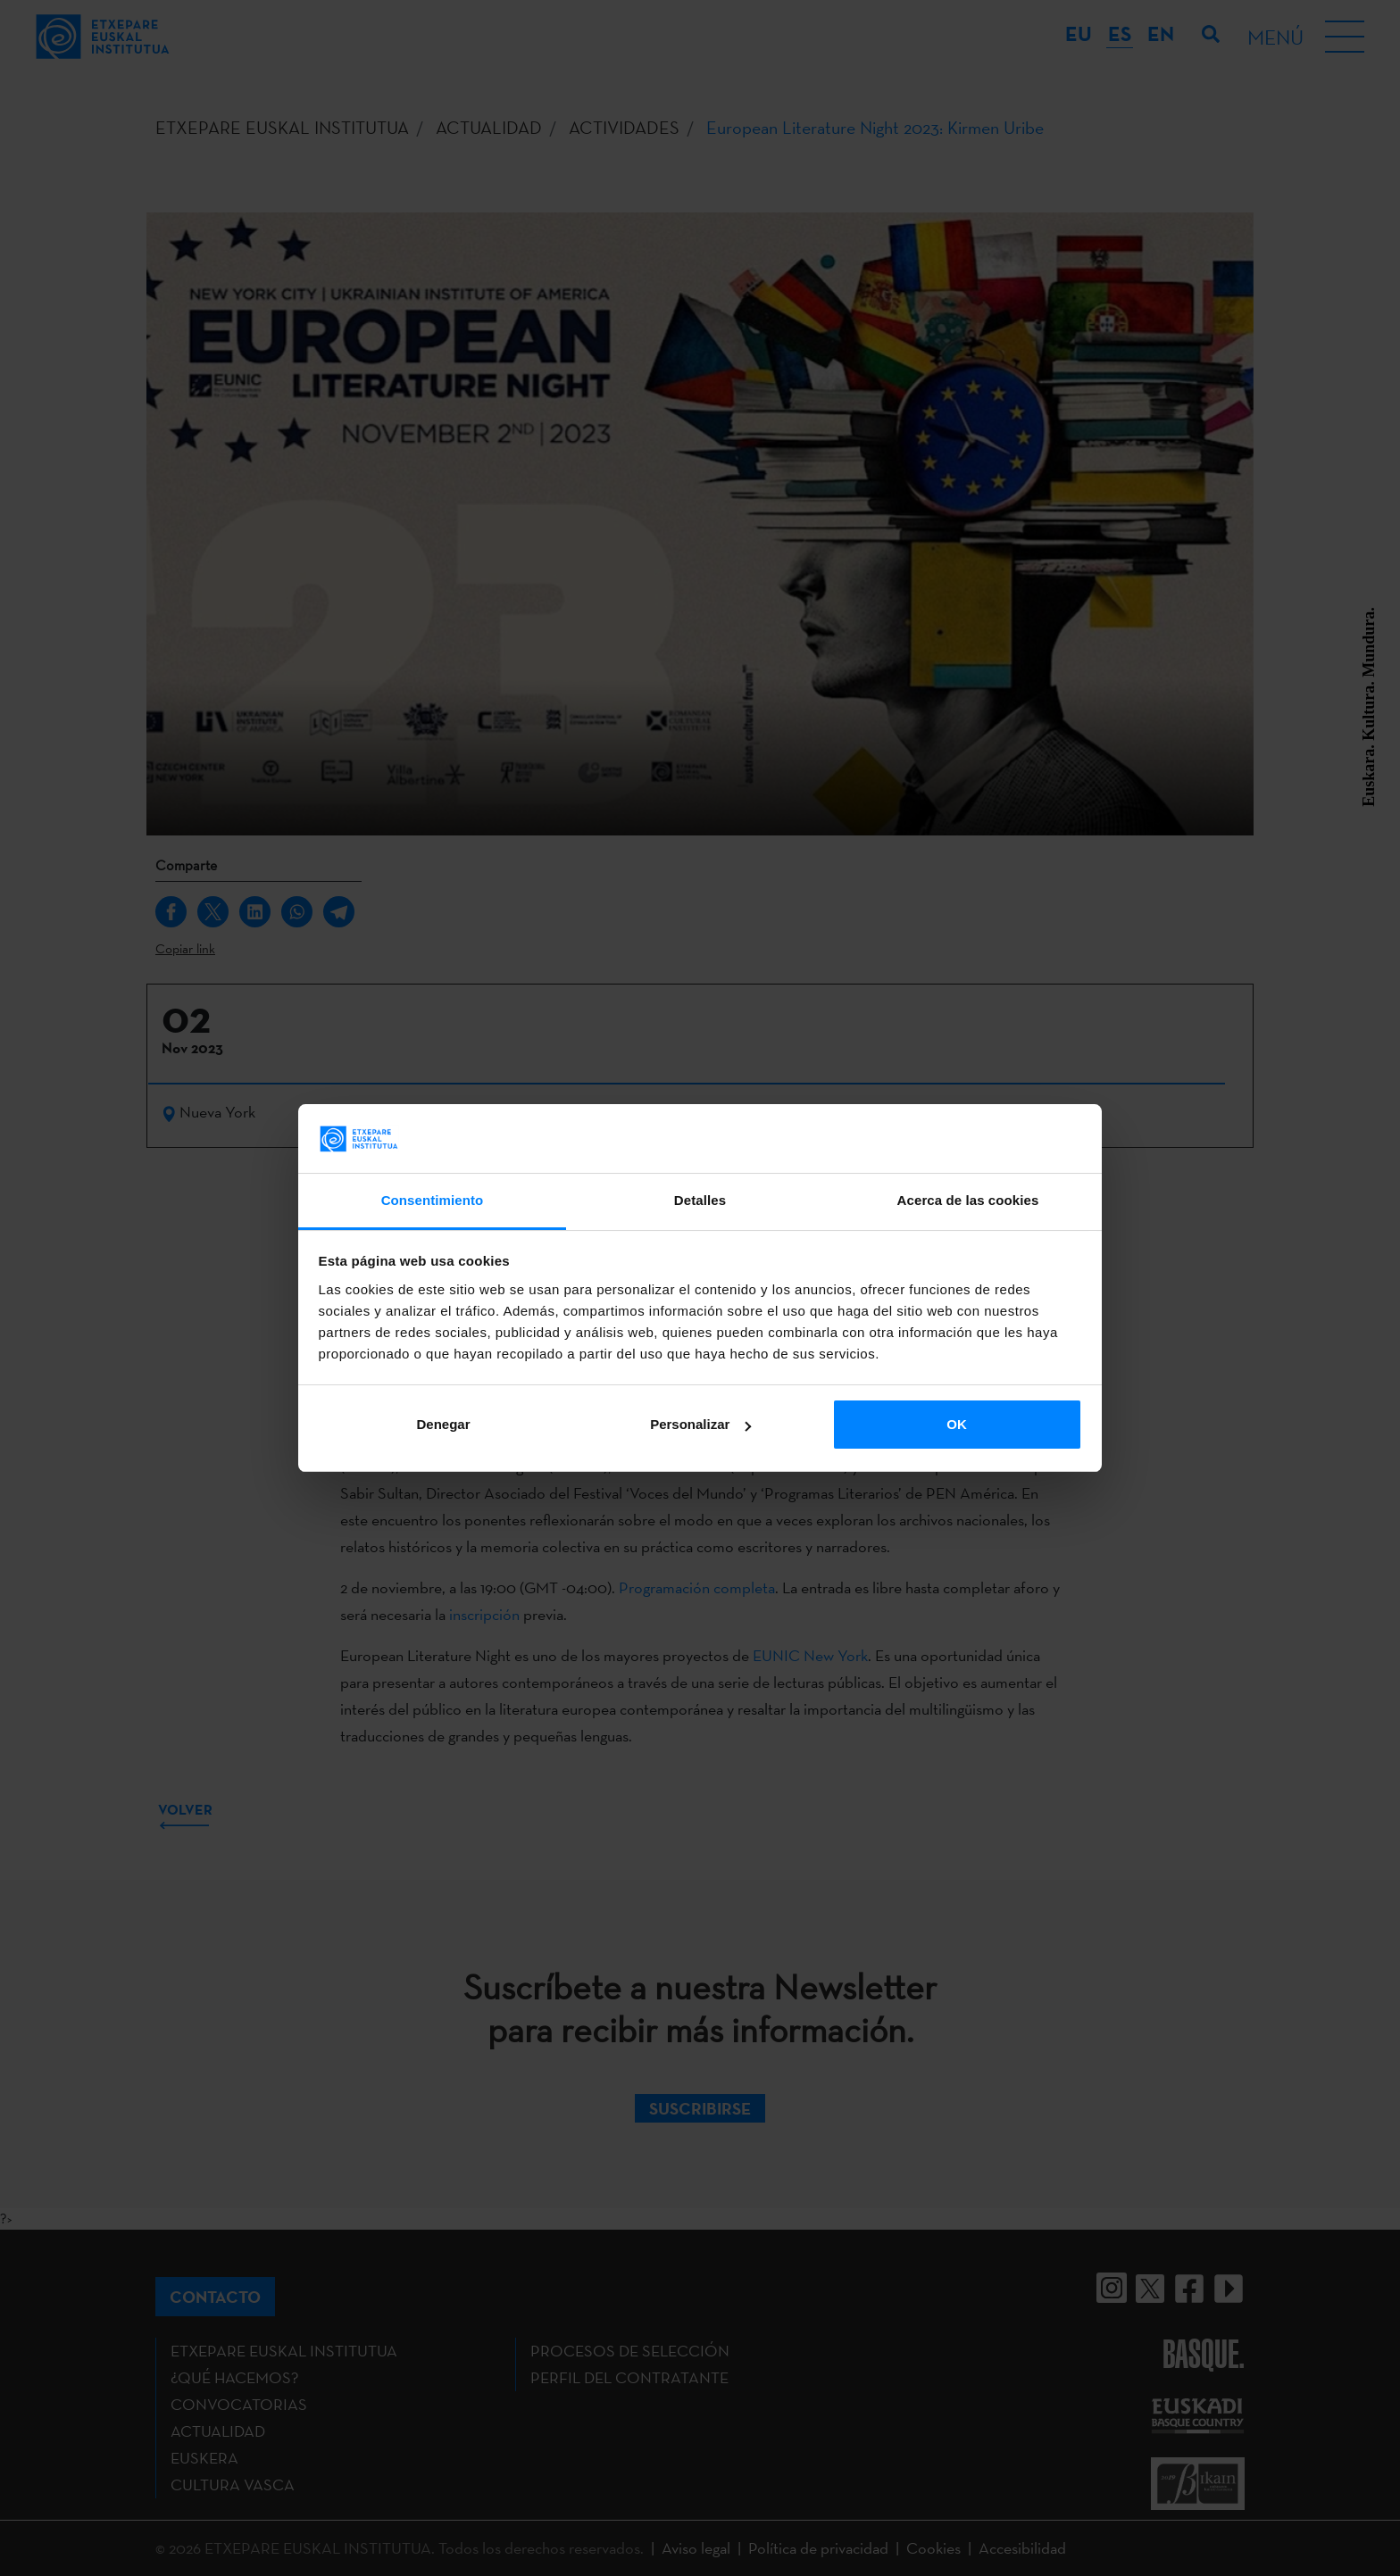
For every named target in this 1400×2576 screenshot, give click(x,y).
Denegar (443, 1424)
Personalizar (700, 1424)
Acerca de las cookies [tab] (968, 1200)
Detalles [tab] (700, 1200)
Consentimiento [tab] (432, 1200)
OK (956, 1424)
